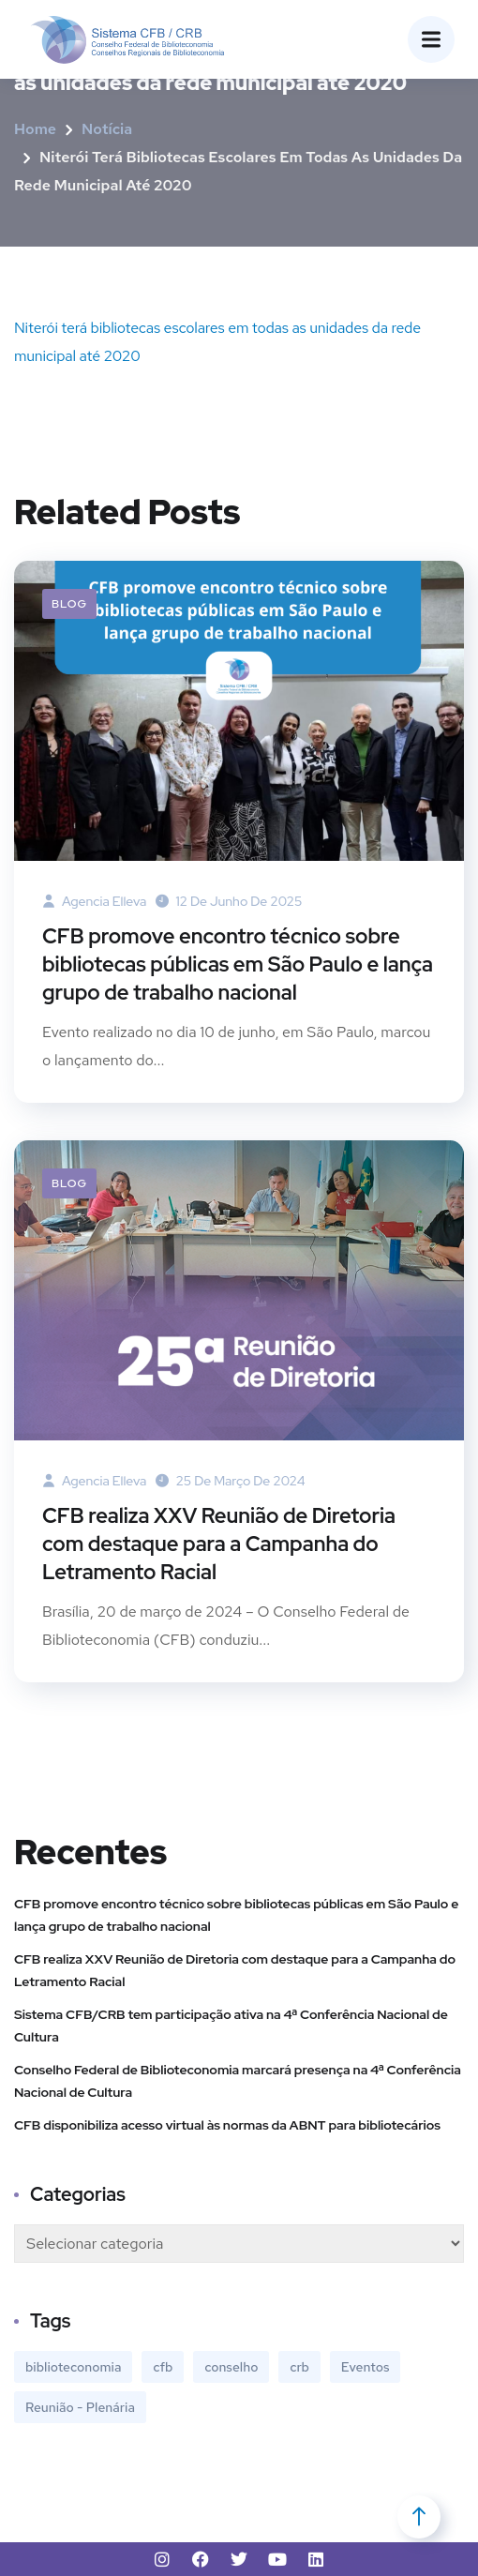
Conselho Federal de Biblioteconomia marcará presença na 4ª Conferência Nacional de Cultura (237, 2081)
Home (35, 129)
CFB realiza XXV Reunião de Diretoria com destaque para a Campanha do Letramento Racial (219, 1544)
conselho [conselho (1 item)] (231, 2366)
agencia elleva (94, 901)
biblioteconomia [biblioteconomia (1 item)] (73, 2366)
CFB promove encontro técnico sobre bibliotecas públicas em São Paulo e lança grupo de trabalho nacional (237, 964)
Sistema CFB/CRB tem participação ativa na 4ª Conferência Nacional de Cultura (231, 2025)
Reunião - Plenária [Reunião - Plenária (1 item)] (80, 2407)
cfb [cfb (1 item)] (162, 2366)
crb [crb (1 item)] (299, 2366)
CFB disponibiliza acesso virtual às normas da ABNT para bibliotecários (227, 2125)
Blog (69, 603)
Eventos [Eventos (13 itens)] (365, 2366)
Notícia (107, 129)
